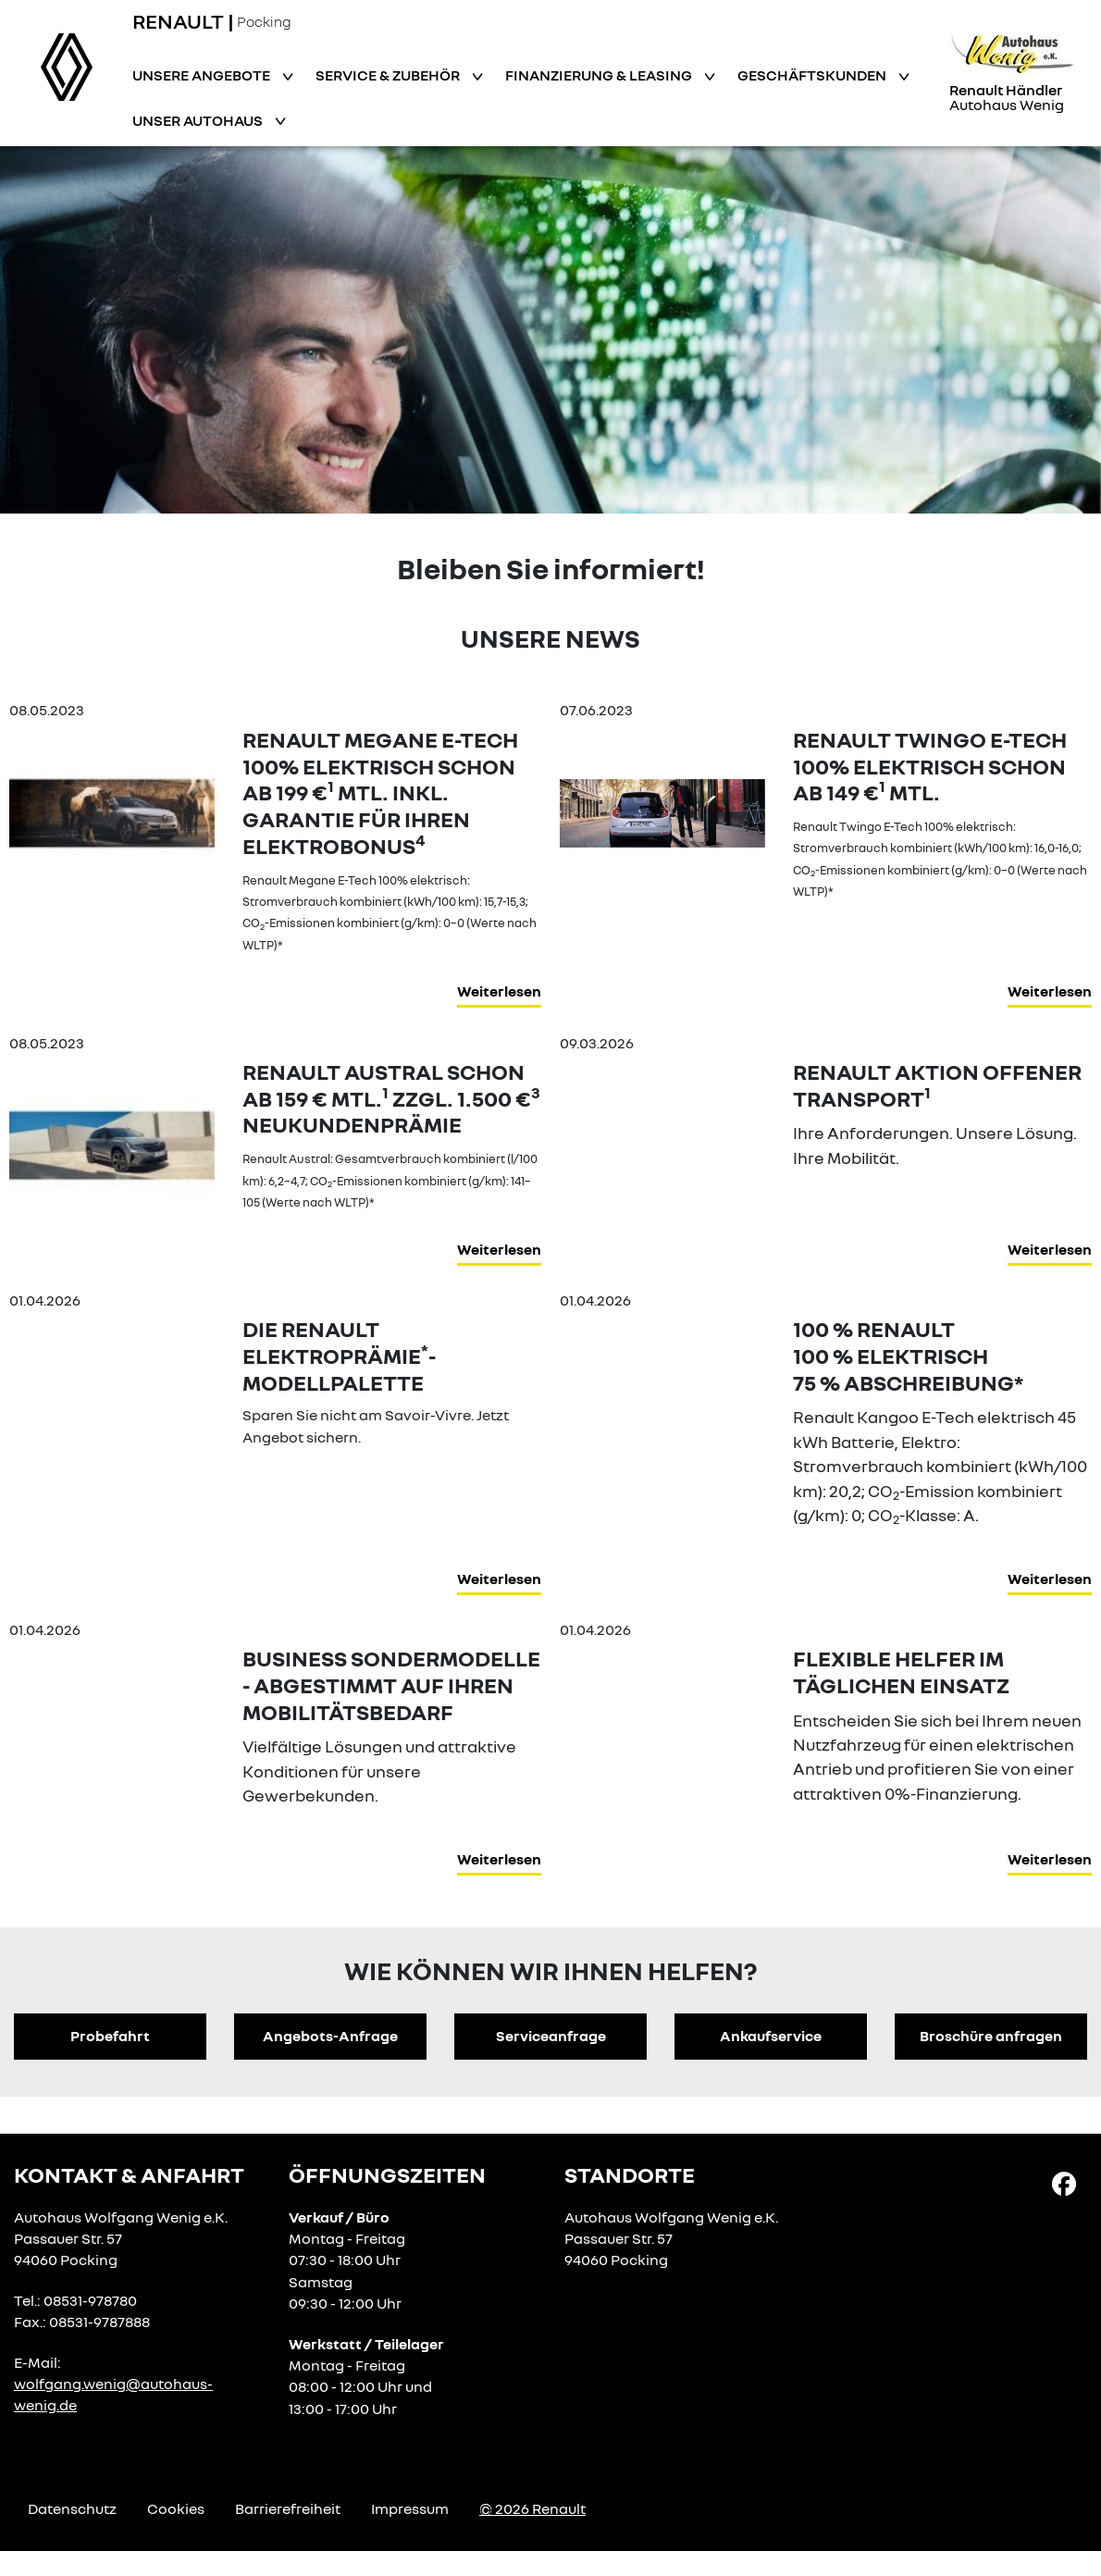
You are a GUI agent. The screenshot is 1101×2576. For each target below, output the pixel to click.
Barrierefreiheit (287, 2508)
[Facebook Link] (1064, 2183)
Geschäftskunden (813, 75)
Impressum (410, 2508)
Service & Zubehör (389, 75)
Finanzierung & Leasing (600, 75)
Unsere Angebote (202, 75)
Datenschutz (72, 2508)
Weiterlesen (499, 991)
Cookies (175, 2508)
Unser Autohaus (199, 120)
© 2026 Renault (532, 2508)
